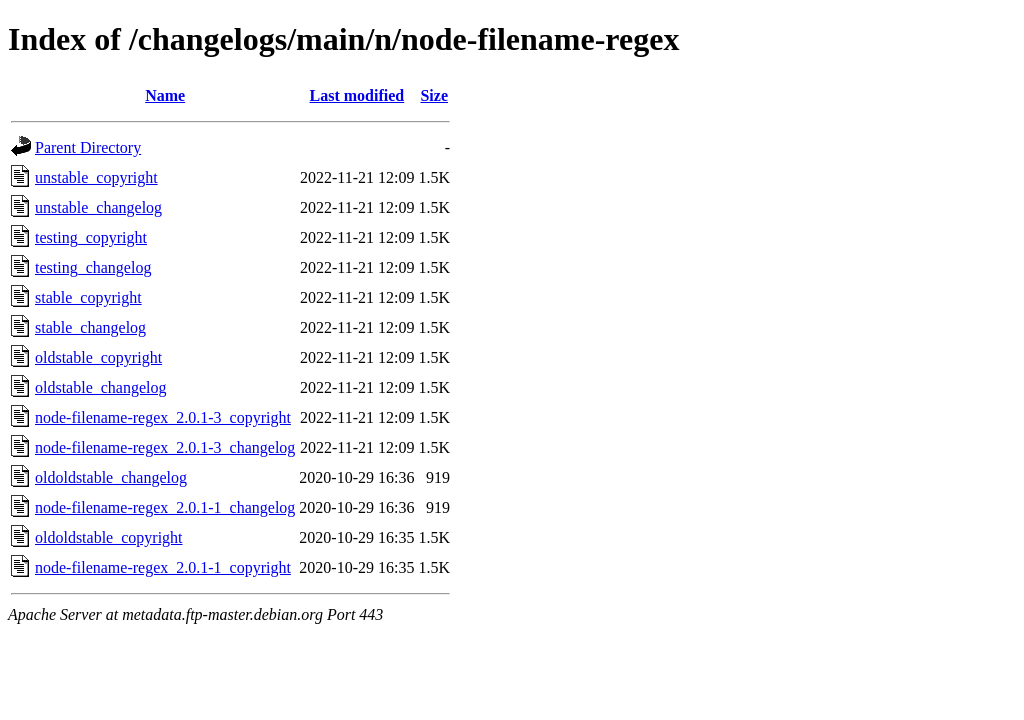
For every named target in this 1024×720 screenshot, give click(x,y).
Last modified (357, 95)
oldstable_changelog (101, 387)
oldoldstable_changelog (111, 477)
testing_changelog (93, 267)
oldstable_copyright (98, 357)
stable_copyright (88, 297)
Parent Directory (88, 147)
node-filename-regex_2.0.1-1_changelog (165, 507)
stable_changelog (90, 327)
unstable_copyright (96, 177)
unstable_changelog (98, 207)
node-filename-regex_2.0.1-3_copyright (163, 417)
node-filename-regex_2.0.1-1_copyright (163, 567)
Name (165, 95)
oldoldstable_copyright (109, 537)
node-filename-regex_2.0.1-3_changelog (165, 447)
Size (434, 95)
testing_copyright (91, 237)
